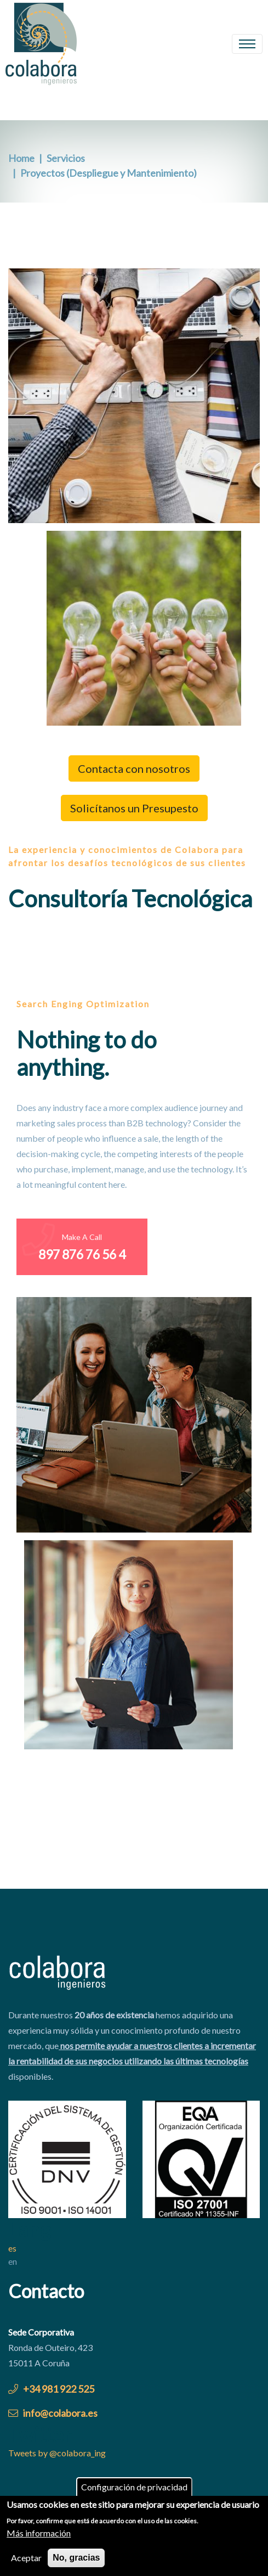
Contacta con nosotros (134, 768)
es (12, 2248)
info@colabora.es (53, 2413)
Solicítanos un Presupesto (134, 808)
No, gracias (76, 2561)
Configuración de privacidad (134, 2489)
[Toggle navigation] (247, 44)
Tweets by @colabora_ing (57, 2453)
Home (21, 158)
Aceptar (26, 2561)
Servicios (66, 158)
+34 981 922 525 (51, 2389)
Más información (39, 2536)
